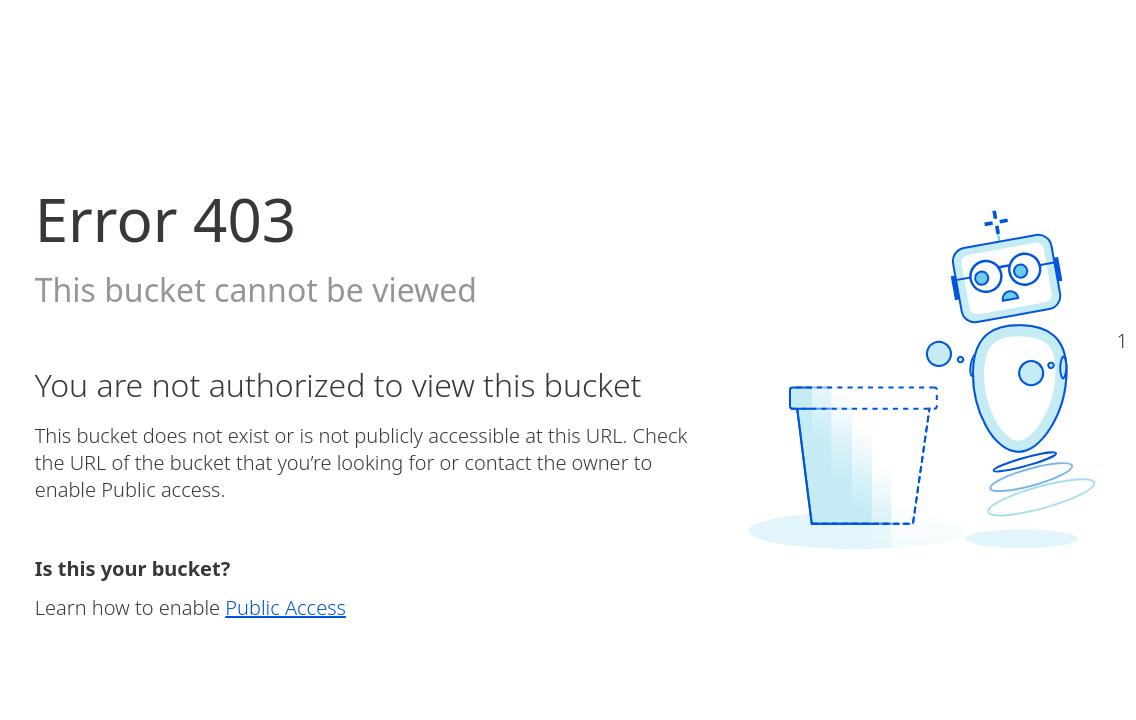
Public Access (285, 607)
